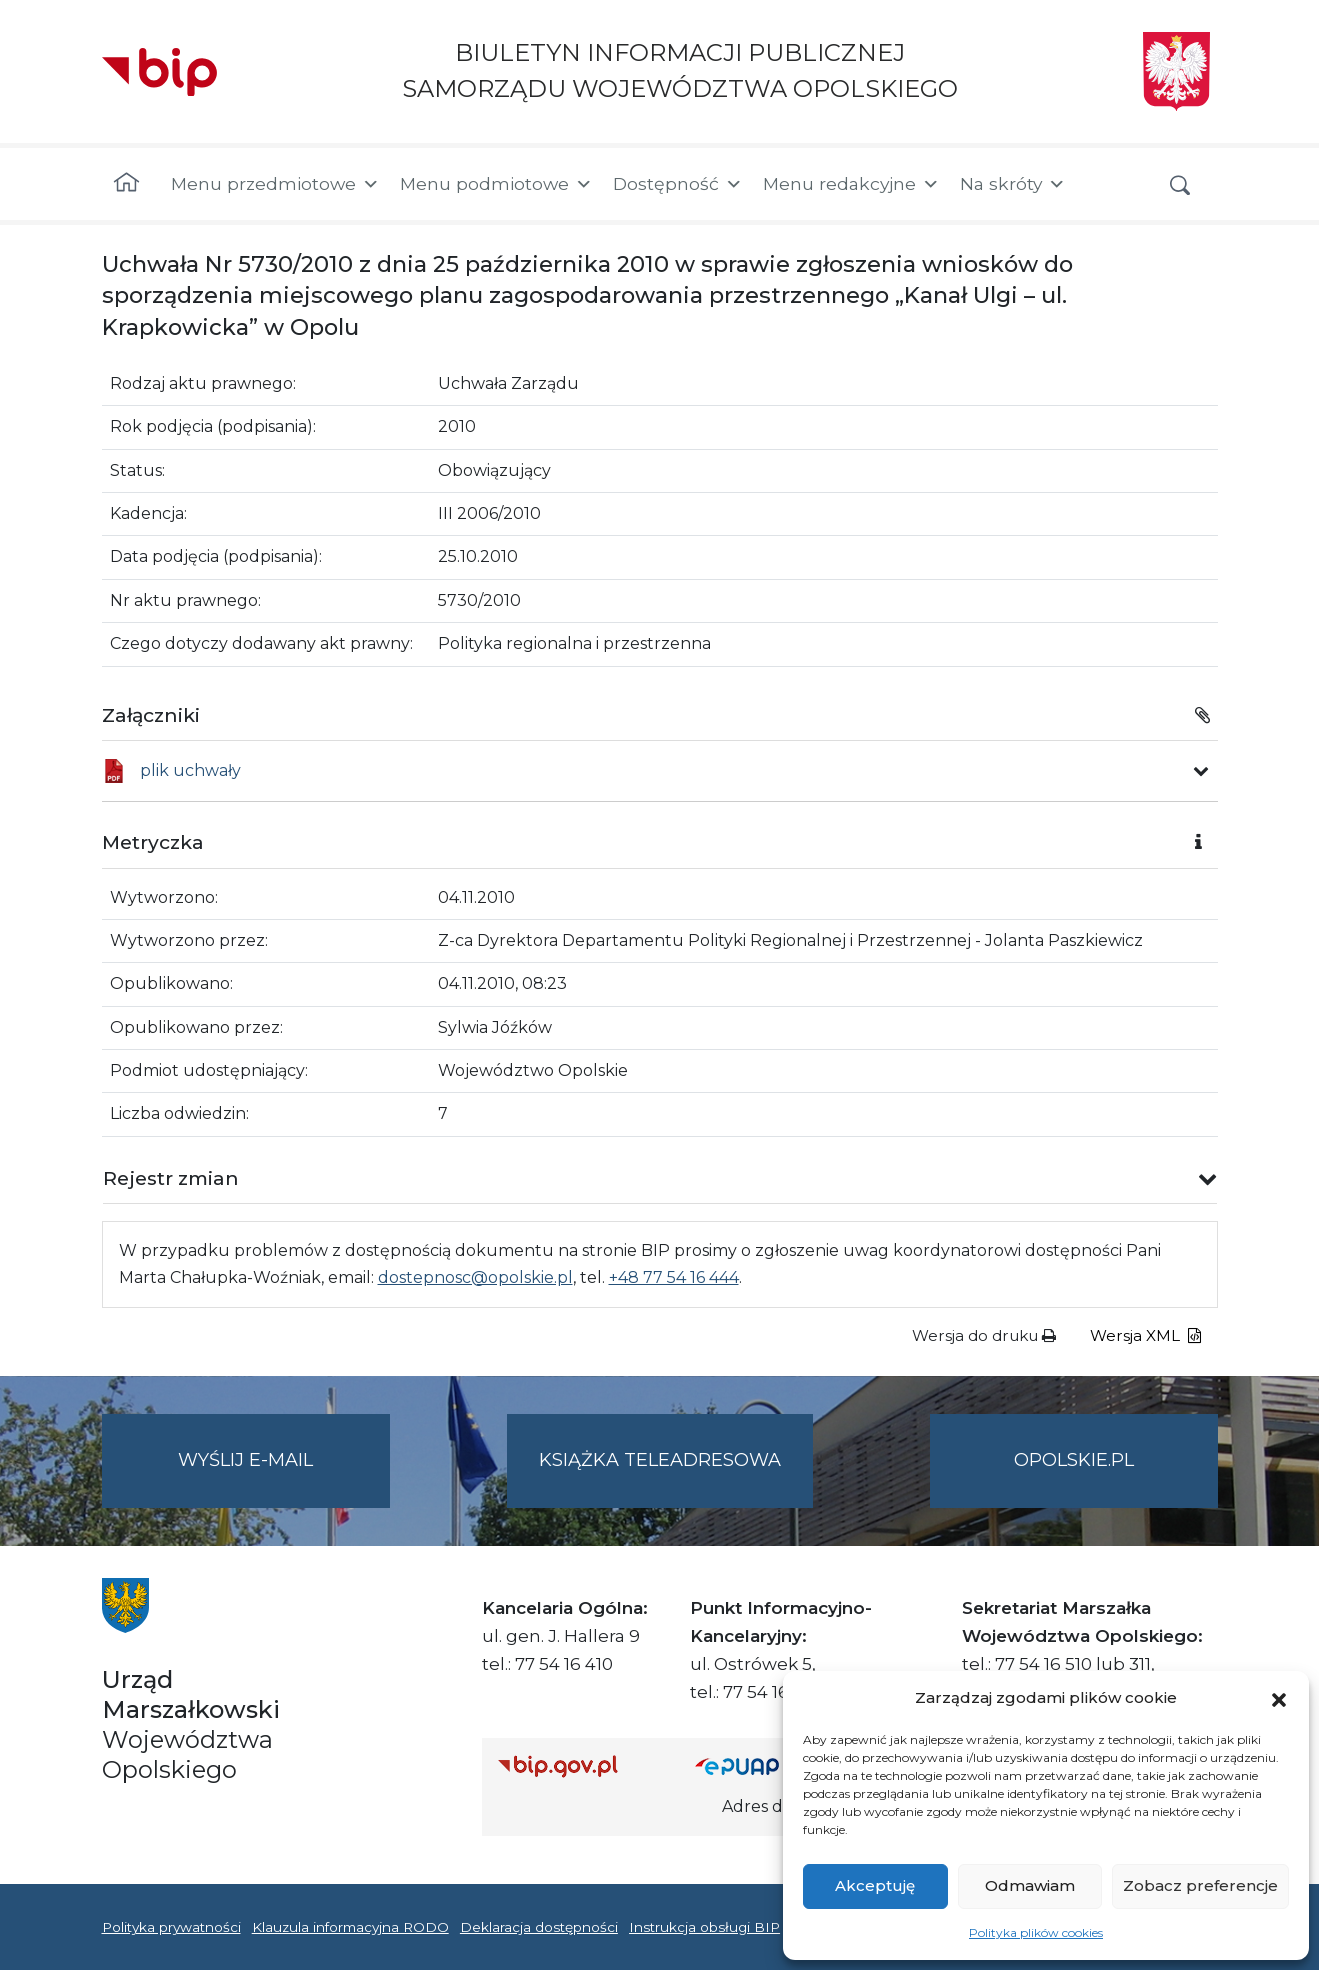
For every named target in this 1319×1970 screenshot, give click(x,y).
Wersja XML (1145, 1335)
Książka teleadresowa (660, 1460)
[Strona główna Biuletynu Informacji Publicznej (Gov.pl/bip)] (581, 1765)
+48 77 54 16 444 (674, 1277)
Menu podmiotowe (496, 184)
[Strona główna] (126, 184)
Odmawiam (1030, 1885)
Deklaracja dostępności (539, 1927)
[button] (1279, 1698)
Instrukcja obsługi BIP (704, 1927)
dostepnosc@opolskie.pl (475, 1277)
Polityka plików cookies (1036, 1932)
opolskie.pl (1074, 1460)
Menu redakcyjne (851, 184)
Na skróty (1013, 184)
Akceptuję (875, 1885)
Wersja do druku (984, 1335)
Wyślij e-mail (284, 1476)
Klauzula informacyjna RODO (350, 1927)
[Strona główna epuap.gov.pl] (760, 1765)
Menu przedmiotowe (275, 184)
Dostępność (678, 184)
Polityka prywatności (171, 1927)
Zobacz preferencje (1200, 1885)
